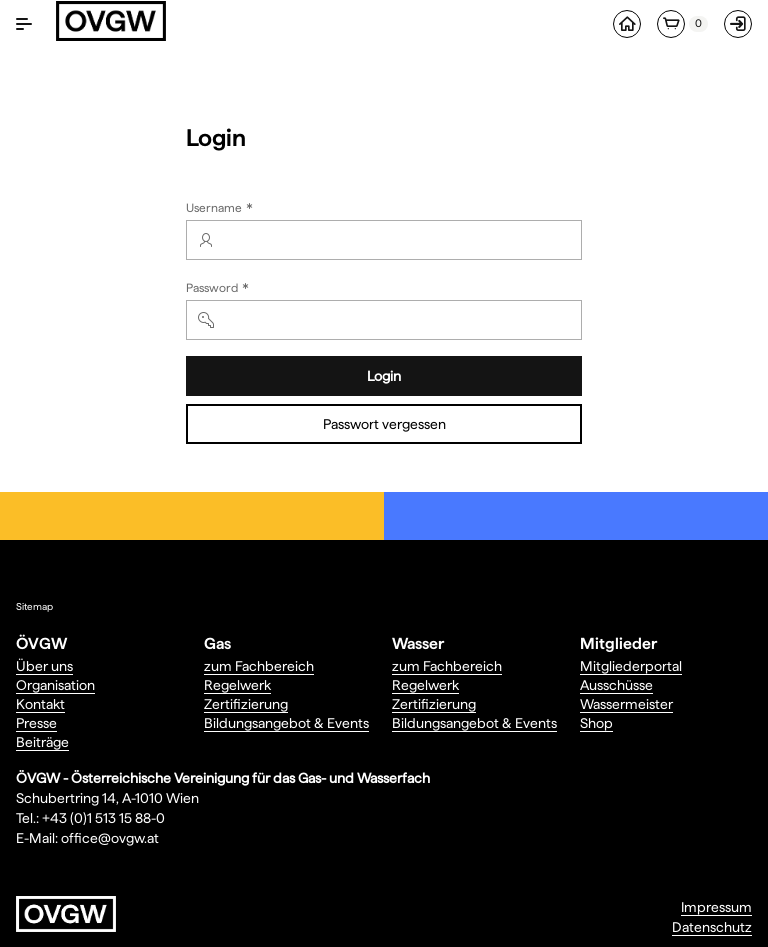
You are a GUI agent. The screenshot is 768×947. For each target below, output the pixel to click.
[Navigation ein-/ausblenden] (24, 24)
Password (219, 289)
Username (221, 209)
